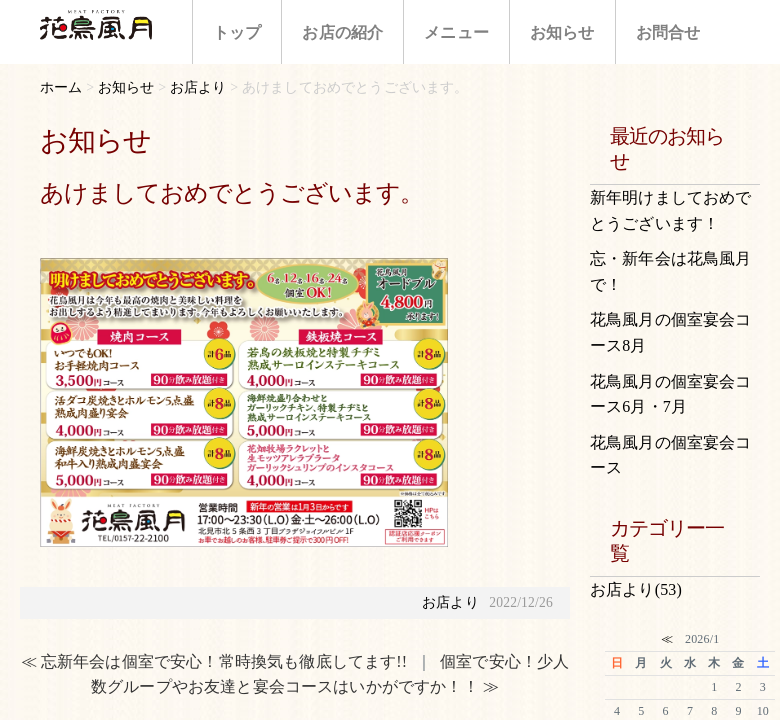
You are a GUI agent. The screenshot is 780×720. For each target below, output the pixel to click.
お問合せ (668, 32)
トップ (237, 32)
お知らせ (562, 32)
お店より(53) (636, 589)
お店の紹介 (342, 32)
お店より (450, 602)
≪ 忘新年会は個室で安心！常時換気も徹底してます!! (214, 661)
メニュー (456, 32)
